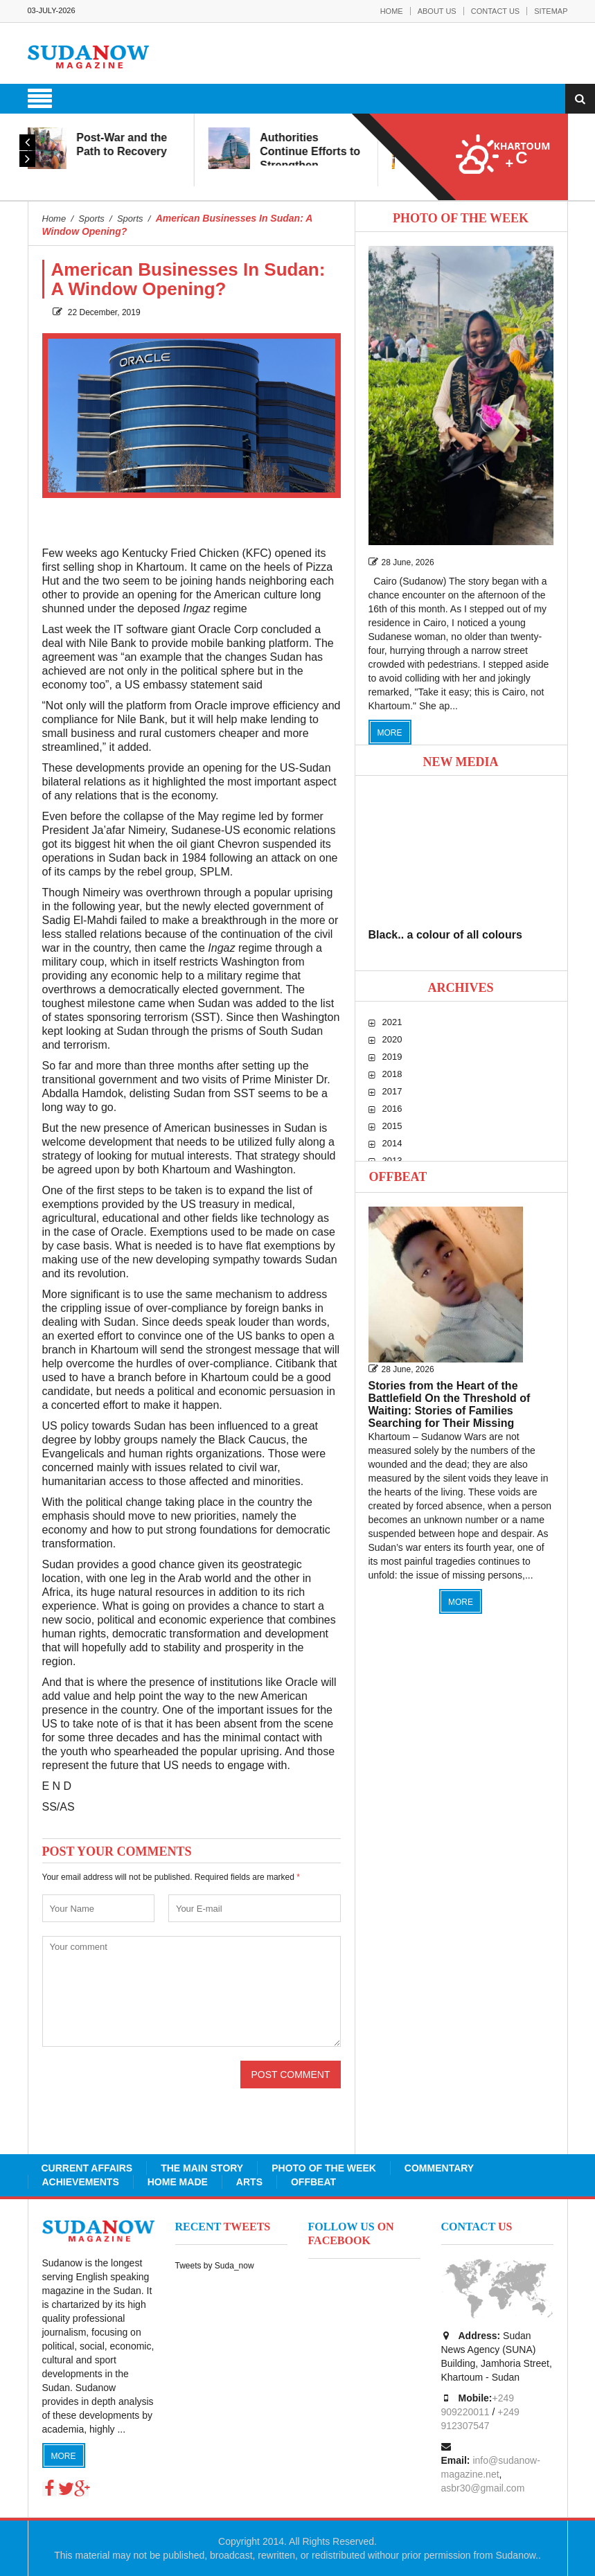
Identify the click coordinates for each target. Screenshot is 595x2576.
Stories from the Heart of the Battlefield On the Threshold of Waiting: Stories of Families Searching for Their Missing (449, 1404)
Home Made (178, 2181)
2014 (392, 1143)
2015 (392, 1126)
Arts (249, 2181)
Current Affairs (87, 2168)
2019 (392, 1056)
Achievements (80, 2181)
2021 (392, 1022)
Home (391, 11)
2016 (392, 1108)
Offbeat (398, 1177)
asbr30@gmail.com (483, 2488)
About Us (437, 11)
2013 (392, 1160)
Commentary (439, 2168)
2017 (392, 1091)
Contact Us (495, 11)
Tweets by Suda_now (214, 2266)
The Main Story (202, 2168)
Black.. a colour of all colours (445, 935)
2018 (392, 1074)
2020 (392, 1039)
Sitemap (550, 11)
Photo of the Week (324, 2168)
